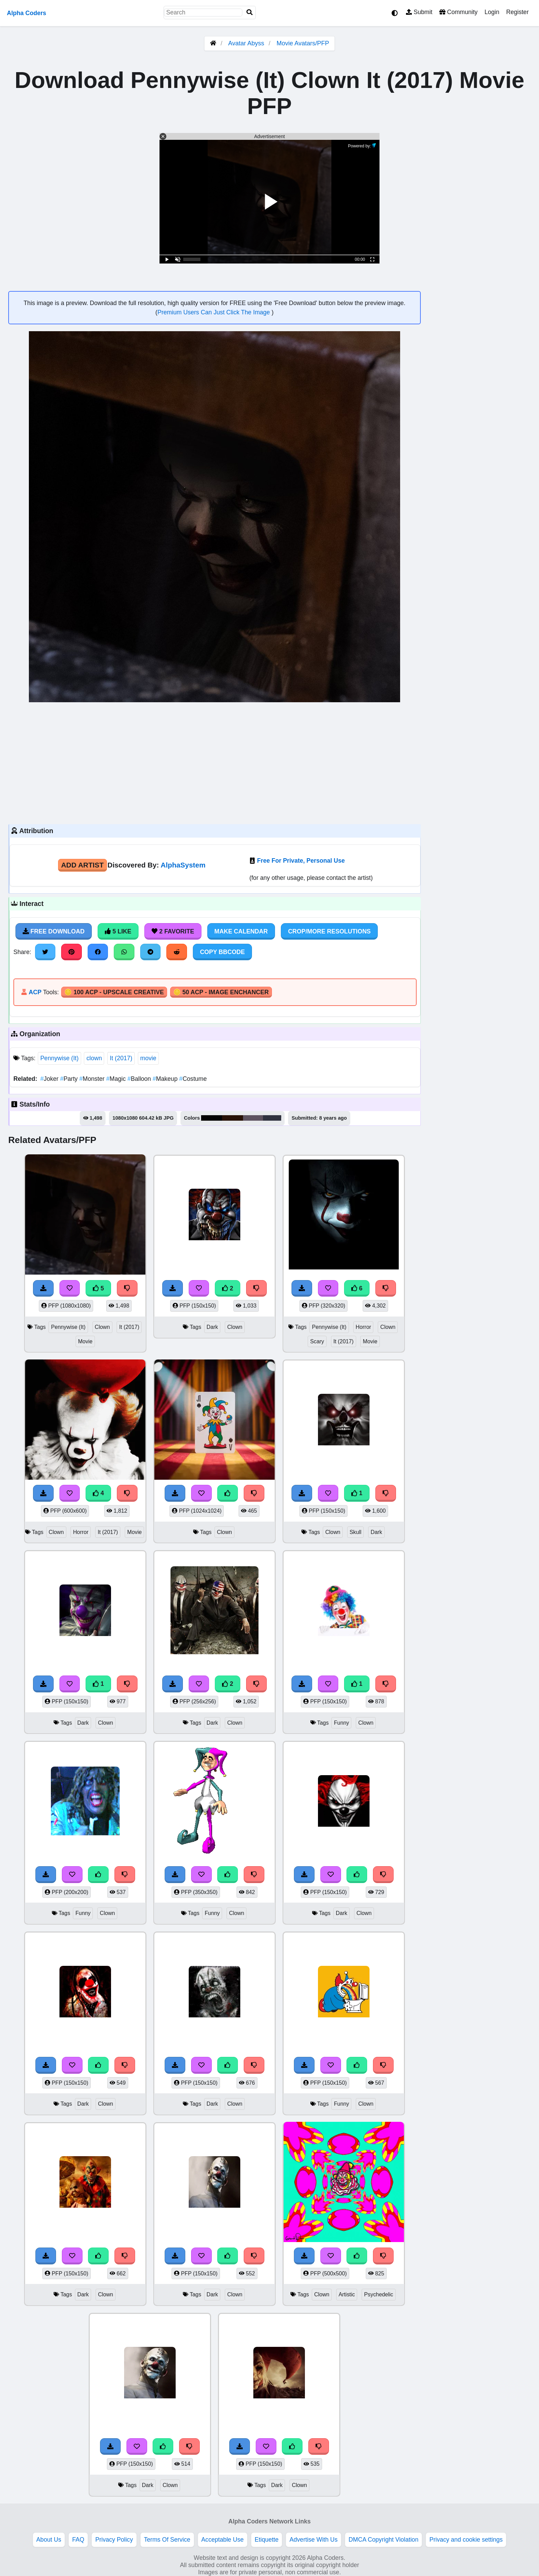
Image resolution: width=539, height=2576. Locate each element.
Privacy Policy (114, 2539)
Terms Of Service (167, 2539)
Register (517, 12)
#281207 (232, 1118)
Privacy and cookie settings (466, 2539)
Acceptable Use (222, 2539)
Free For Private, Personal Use (301, 860)
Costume (193, 1078)
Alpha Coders (26, 13)
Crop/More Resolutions (329, 931)
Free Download (54, 931)
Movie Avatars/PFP (303, 43)
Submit (419, 12)
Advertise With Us (313, 2539)
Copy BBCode (222, 952)
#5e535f (253, 1118)
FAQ (78, 2539)
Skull (355, 1532)
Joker (50, 1078)
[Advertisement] (214, 762)
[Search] (249, 12)
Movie (85, 1341)
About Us (48, 2539)
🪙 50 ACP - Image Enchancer (221, 992)
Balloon (140, 1078)
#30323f (272, 1118)
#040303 (211, 1118)
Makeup (166, 1078)
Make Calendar (241, 931)
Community (458, 12)
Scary (317, 1341)
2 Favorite (173, 931)
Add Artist (82, 865)
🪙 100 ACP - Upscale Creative (114, 992)
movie (148, 1058)
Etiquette (266, 2539)
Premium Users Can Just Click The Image (214, 312)
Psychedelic (378, 2294)
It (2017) (121, 1058)
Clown (102, 1327)
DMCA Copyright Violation (383, 2539)
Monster (92, 1078)
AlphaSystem (183, 865)
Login (491, 12)
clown (94, 1058)
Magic (117, 1078)
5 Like (118, 931)
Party (69, 1078)
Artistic (347, 2294)
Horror (363, 1327)
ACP (35, 992)
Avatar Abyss (246, 43)
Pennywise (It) (59, 1058)
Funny (341, 1723)
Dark (212, 1327)
